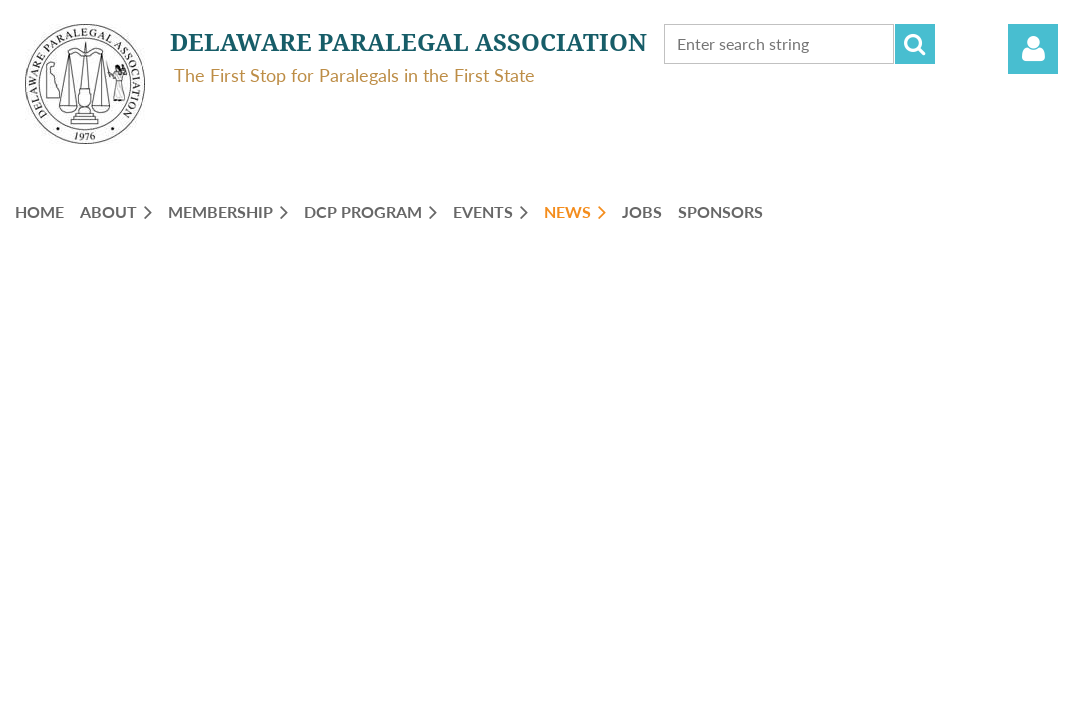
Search (915, 44)
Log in (1033, 49)
